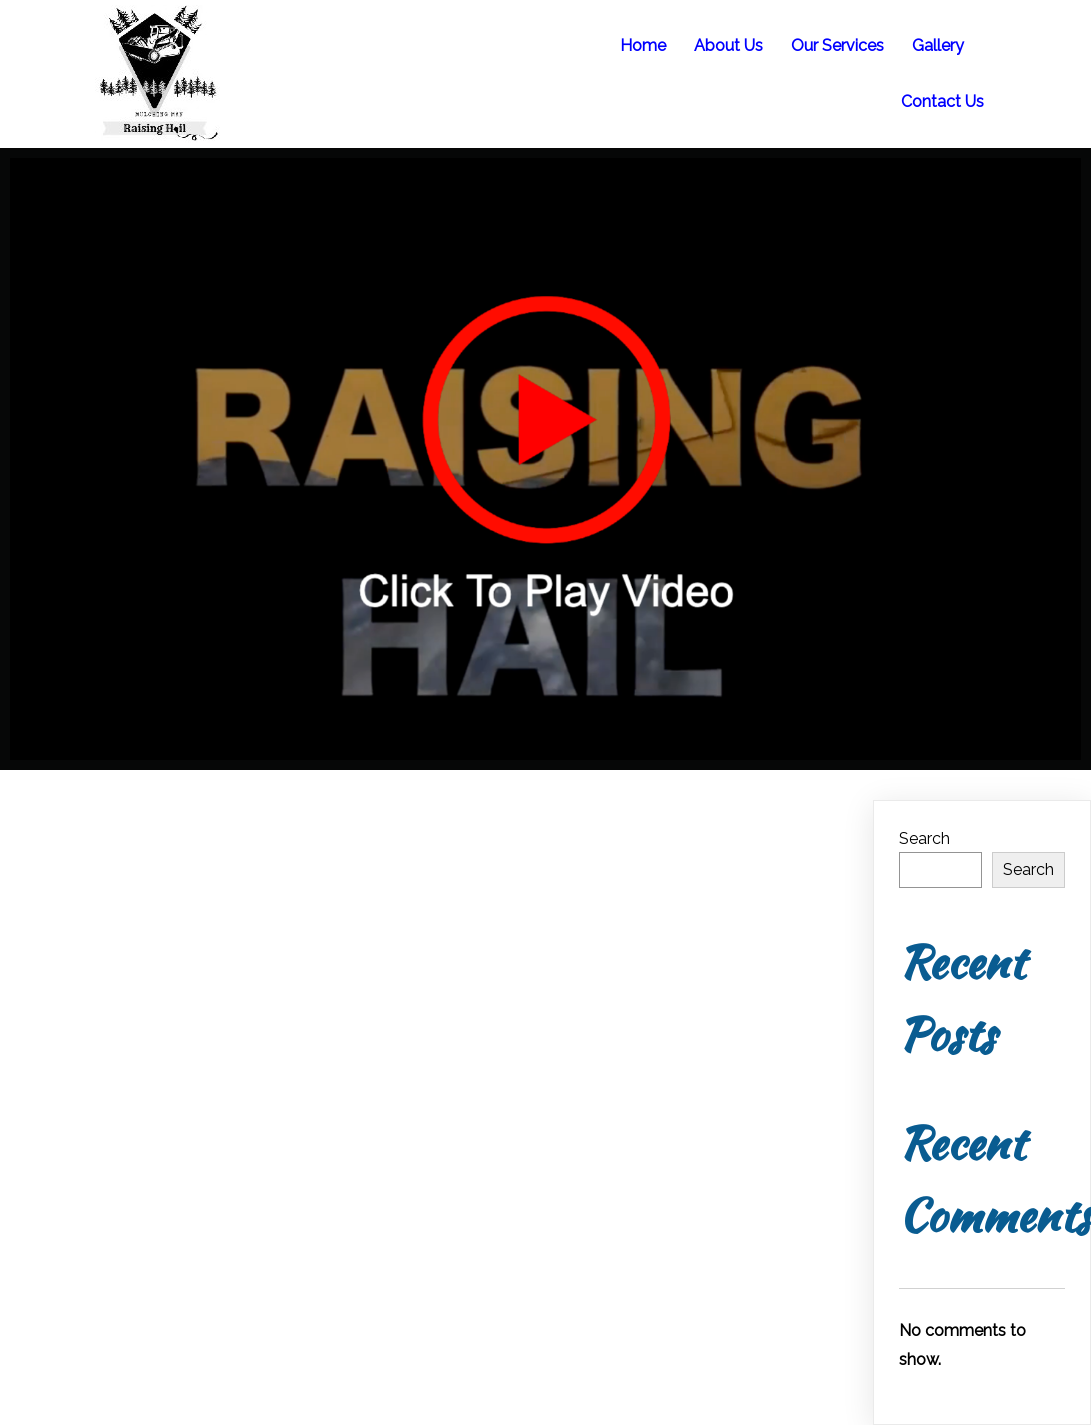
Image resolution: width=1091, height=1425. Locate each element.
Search (924, 838)
